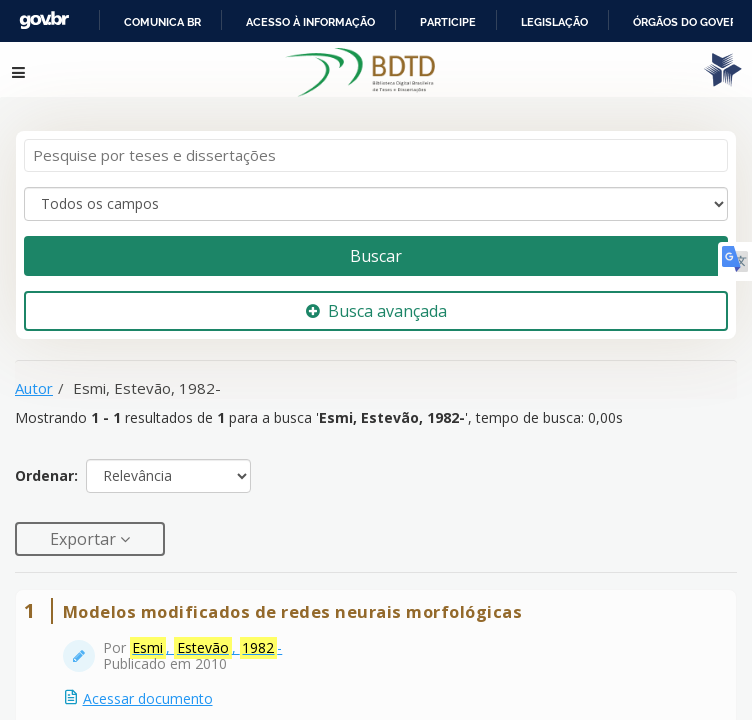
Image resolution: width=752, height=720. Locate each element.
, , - (206, 637)
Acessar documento (148, 687)
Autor (34, 376)
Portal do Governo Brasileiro (151, 21)
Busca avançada (376, 299)
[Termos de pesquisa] (376, 144)
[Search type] (376, 192)
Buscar (376, 244)
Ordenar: (46, 464)
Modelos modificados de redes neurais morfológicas (293, 600)
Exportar (85, 527)
